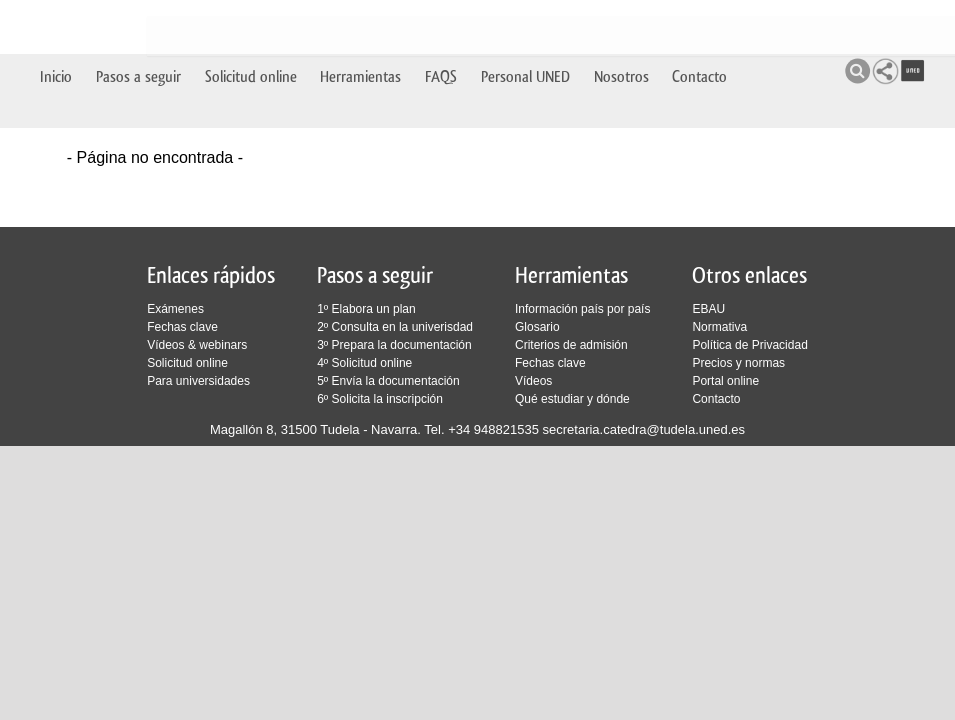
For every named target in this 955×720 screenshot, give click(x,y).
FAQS (441, 22)
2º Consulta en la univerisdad (395, 327)
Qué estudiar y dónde (572, 399)
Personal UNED (525, 22)
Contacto (699, 22)
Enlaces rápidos (211, 275)
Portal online (725, 381)
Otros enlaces (749, 275)
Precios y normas (738, 363)
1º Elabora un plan (366, 309)
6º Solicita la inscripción (380, 399)
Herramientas (360, 22)
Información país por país (582, 309)
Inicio (56, 22)
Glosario (537, 327)
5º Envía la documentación (388, 381)
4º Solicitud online (364, 363)
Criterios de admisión (571, 345)
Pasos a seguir (138, 22)
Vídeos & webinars (197, 345)
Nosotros (621, 22)
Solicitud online (251, 22)
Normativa (719, 327)
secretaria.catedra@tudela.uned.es (644, 429)
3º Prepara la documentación (394, 345)
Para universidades (198, 381)
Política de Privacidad (749, 345)
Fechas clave (182, 327)
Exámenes (175, 309)
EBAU (708, 309)
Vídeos (533, 381)
